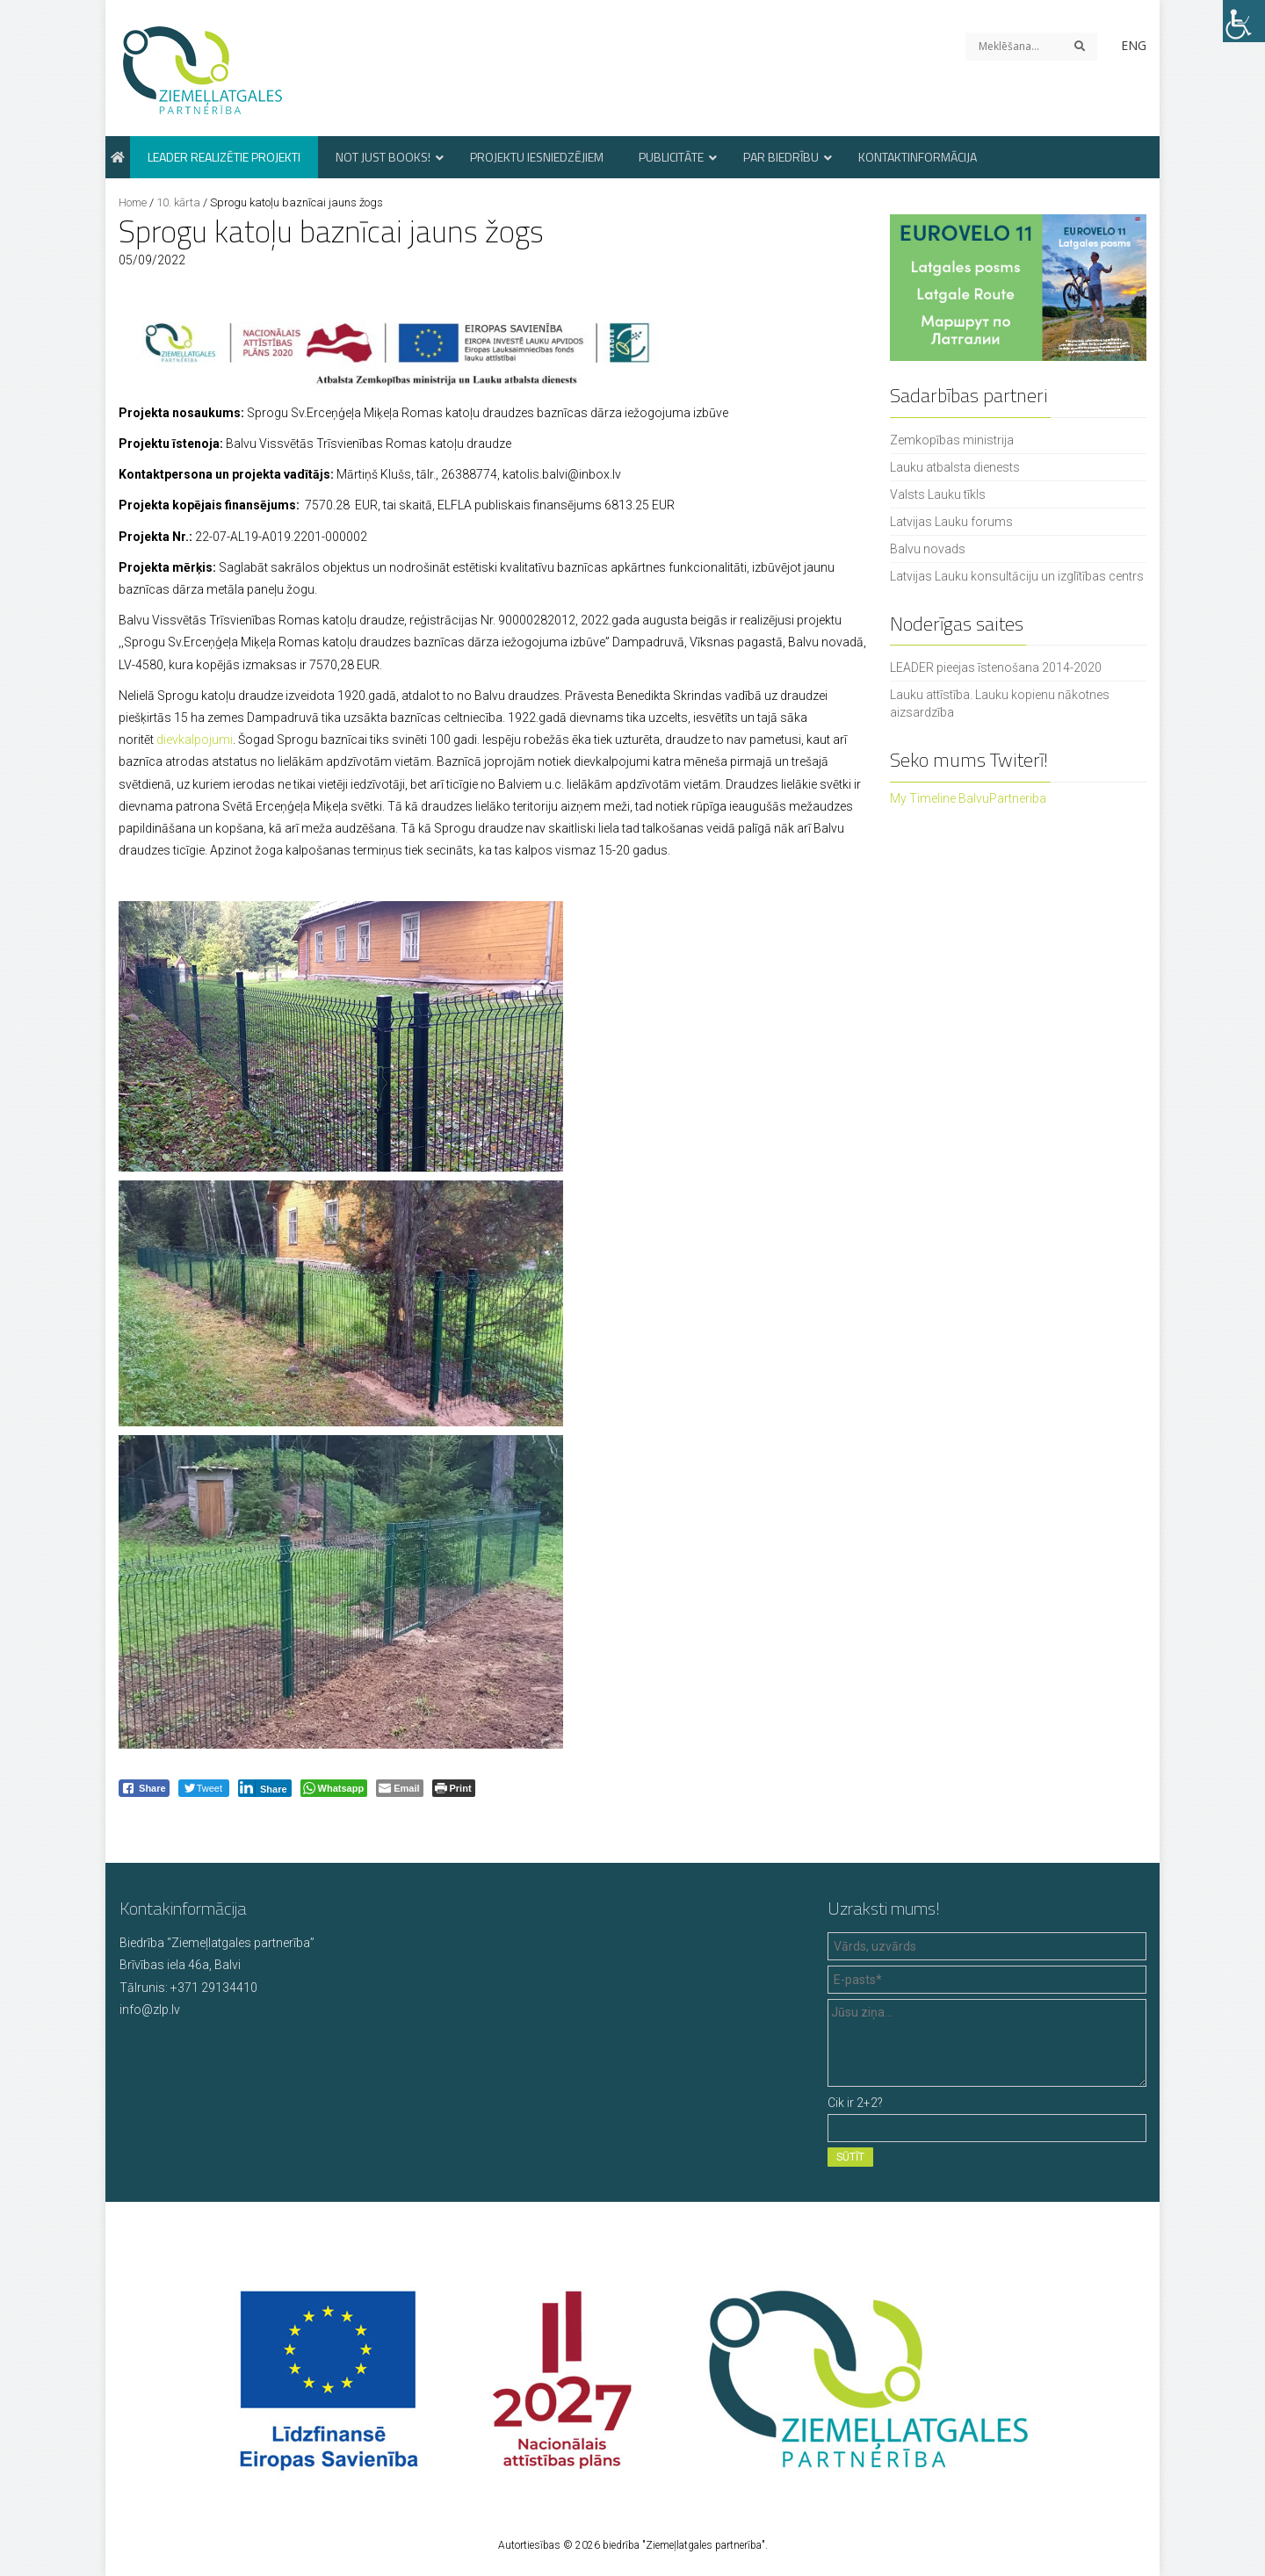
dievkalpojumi (194, 739)
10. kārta (178, 202)
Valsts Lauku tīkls (938, 494)
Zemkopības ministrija (952, 440)
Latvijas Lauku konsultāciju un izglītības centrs (1017, 576)
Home (133, 202)
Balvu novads (927, 549)
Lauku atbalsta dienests (955, 467)
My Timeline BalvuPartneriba (968, 798)
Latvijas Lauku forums (951, 522)
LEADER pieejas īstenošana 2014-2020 (996, 667)
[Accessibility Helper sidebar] (1244, 21)
